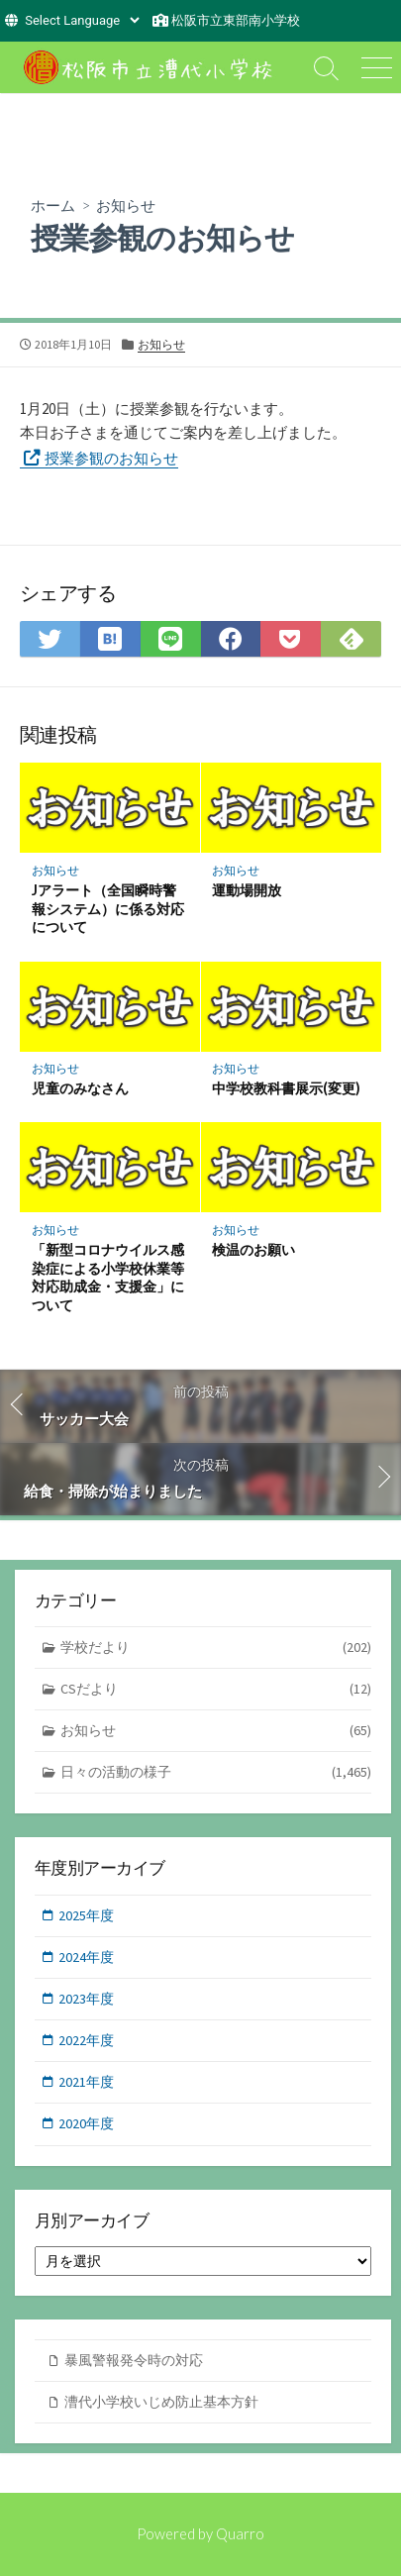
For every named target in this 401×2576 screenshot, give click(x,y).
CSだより (216, 1689)
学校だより (216, 1647)
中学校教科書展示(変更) (286, 1088)
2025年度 (86, 1915)
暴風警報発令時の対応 (133, 2360)
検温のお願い (253, 1249)
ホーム (53, 205)
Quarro (240, 2533)
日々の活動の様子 (216, 1772)
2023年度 (86, 1999)
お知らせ (125, 205)
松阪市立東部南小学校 (235, 20)
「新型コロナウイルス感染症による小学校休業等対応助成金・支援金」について (108, 1277)
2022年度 (86, 2040)
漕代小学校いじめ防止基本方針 (161, 2402)
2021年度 (86, 2082)
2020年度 (86, 2123)
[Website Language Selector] (82, 20)
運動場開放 (246, 889)
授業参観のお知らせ (111, 458)
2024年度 (86, 1957)
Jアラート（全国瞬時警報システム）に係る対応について (108, 908)
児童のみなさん (80, 1088)
